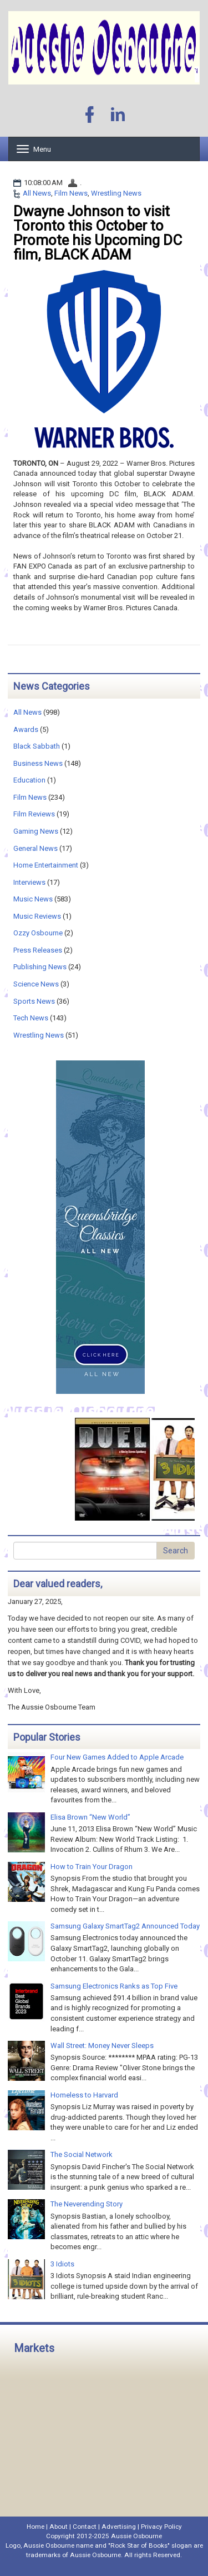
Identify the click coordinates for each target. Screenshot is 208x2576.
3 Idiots (62, 2264)
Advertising (119, 2526)
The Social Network (81, 2154)
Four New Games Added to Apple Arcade (117, 1757)
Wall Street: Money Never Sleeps (102, 2045)
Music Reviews (37, 916)
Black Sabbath (36, 746)
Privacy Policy (161, 2526)
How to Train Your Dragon (91, 1866)
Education (29, 780)
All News (37, 193)
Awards (25, 729)
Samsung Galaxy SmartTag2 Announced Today (125, 1926)
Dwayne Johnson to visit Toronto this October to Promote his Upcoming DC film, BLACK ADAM (97, 233)
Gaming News (35, 831)
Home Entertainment (45, 865)
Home (35, 2526)
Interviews (29, 882)
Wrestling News (116, 193)
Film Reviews (34, 814)
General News (35, 848)
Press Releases (37, 950)
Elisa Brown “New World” (90, 1817)
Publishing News (40, 967)
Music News (33, 899)
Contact (85, 2526)
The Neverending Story (86, 2204)
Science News (36, 984)
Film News (71, 193)
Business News (38, 763)
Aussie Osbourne (136, 2536)
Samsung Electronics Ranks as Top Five (113, 1986)
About (58, 2526)
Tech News (30, 1018)
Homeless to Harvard (84, 2095)
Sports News (34, 1001)
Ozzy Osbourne (38, 933)
